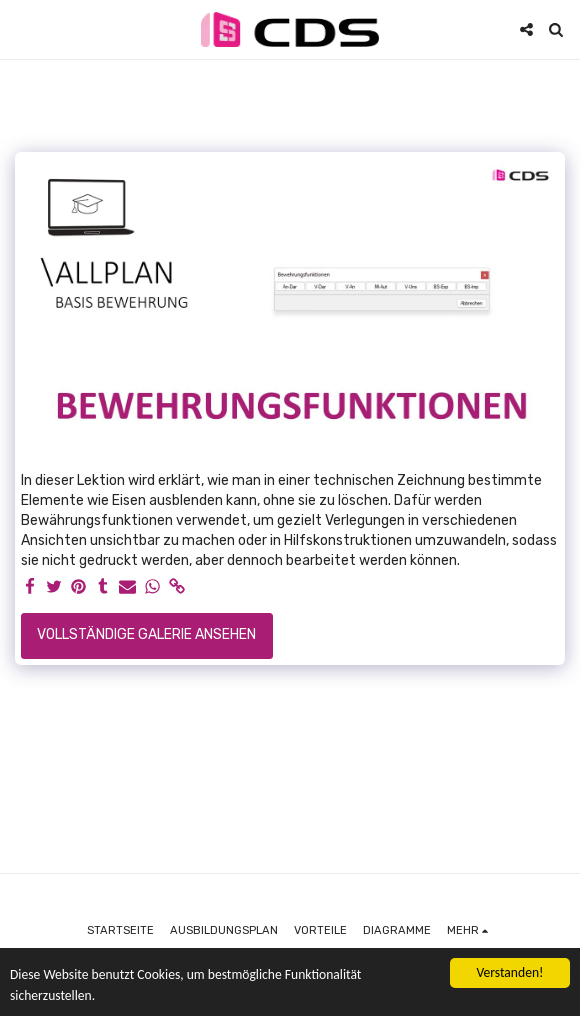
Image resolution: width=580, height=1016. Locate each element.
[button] (22, 29)
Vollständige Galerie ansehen (146, 634)
